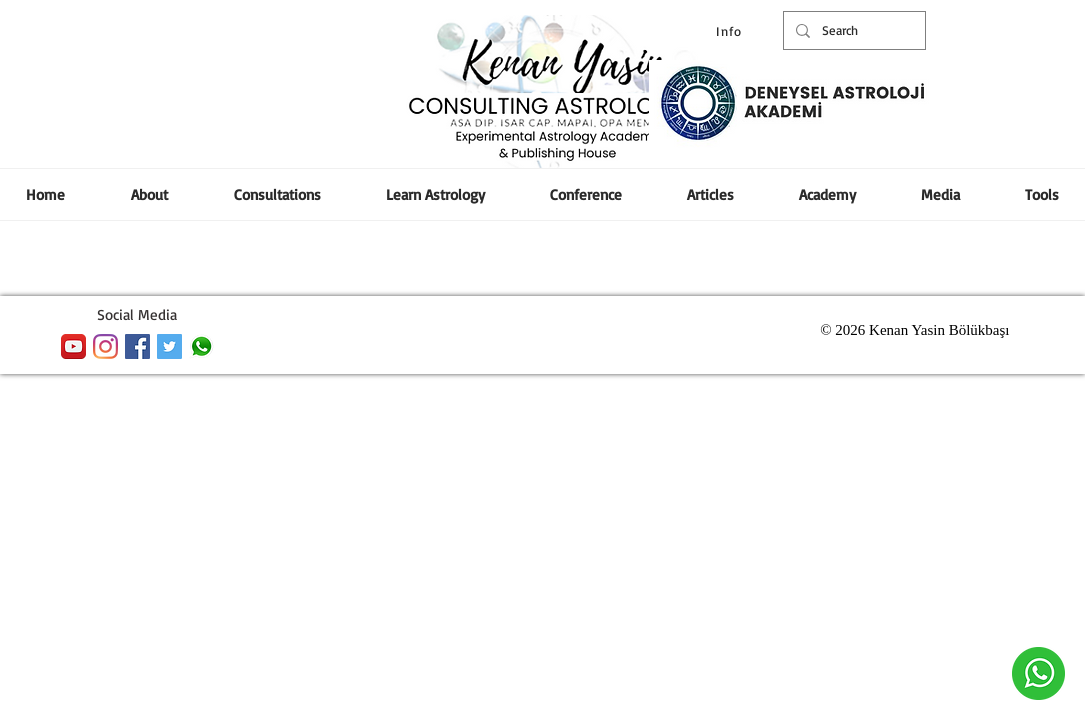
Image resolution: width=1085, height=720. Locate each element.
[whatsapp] (201, 346)
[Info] (731, 31)
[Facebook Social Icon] (137, 346)
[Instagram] (105, 346)
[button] (586, 194)
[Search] (852, 30)
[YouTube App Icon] (73, 346)
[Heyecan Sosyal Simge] (169, 346)
